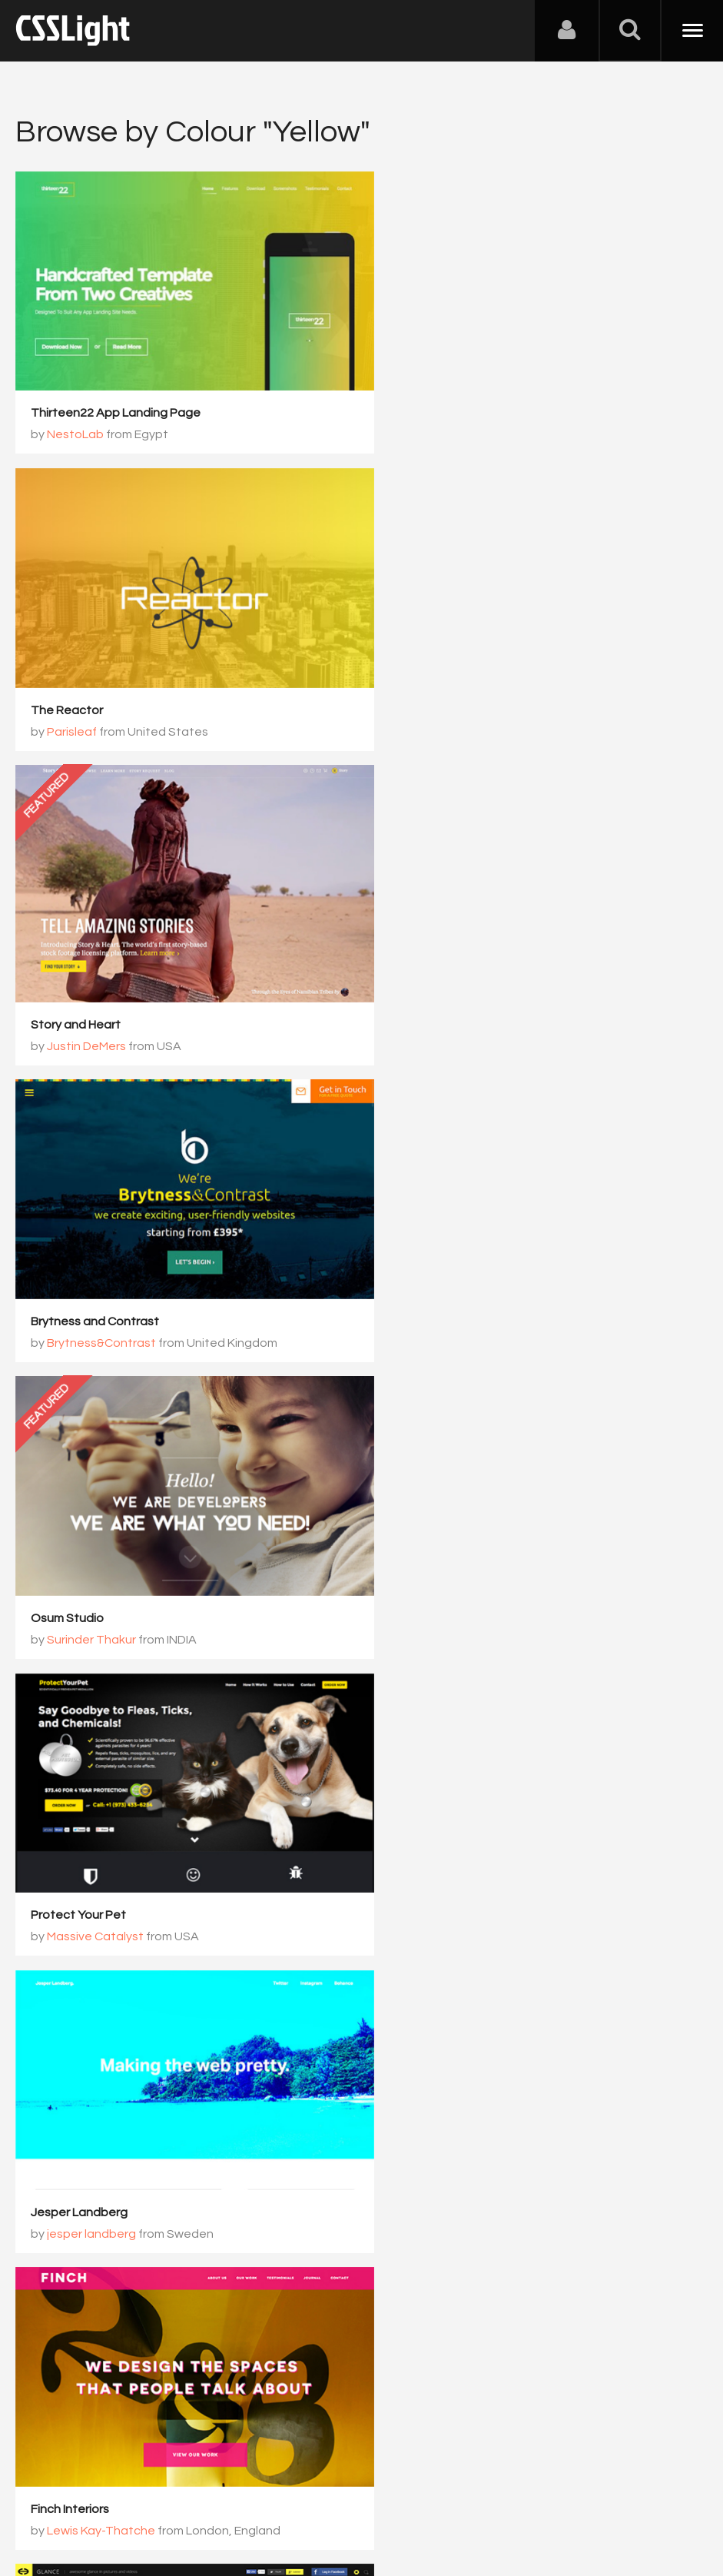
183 (486, 2201)
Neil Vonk (425, 1849)
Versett (68, 1844)
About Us (45, 2500)
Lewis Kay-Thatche (101, 1560)
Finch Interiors (70, 1539)
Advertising (192, 2500)
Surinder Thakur (444, 992)
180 (313, 2201)
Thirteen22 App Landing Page (116, 401)
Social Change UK (81, 2111)
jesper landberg (444, 1276)
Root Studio (81, 2132)
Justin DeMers (86, 723)
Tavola (50, 1822)
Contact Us (115, 2500)
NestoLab (75, 423)
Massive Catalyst (95, 1276)
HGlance (408, 1539)
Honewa (423, 1560)
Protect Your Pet (78, 1254)
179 (256, 2201)
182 (429, 2201)
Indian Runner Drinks (440, 1827)
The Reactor (420, 401)
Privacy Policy (272, 2500)
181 (371, 2201)
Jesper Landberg (432, 1254)
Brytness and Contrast (448, 686)
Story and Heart (76, 702)
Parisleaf (425, 423)
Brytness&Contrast (454, 707)
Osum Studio (420, 970)
